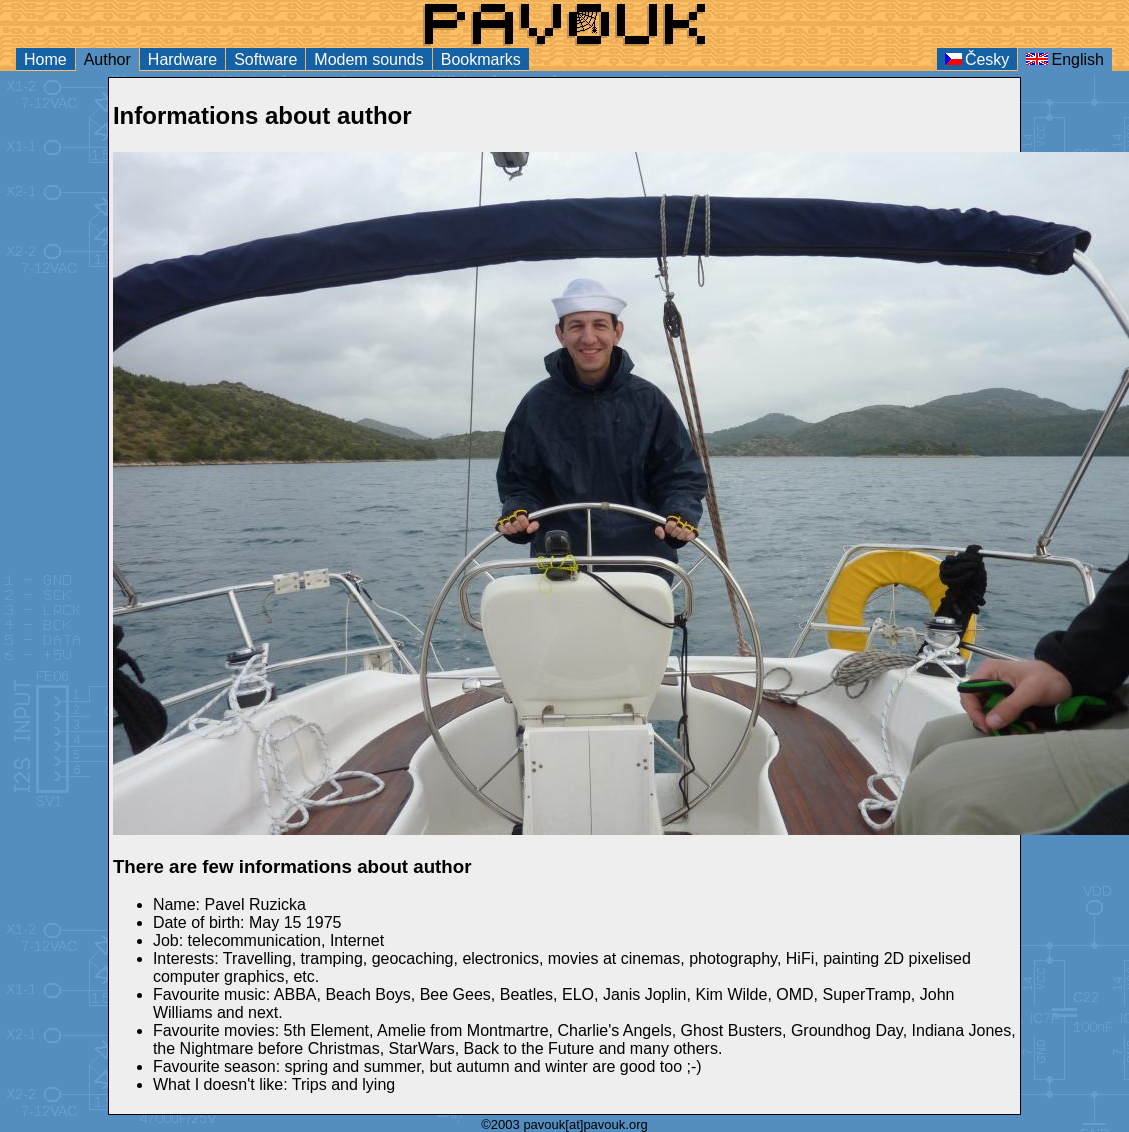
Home (45, 59)
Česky (977, 59)
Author (107, 59)
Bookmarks (481, 59)
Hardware (182, 59)
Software (265, 59)
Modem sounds (368, 59)
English (1065, 59)
